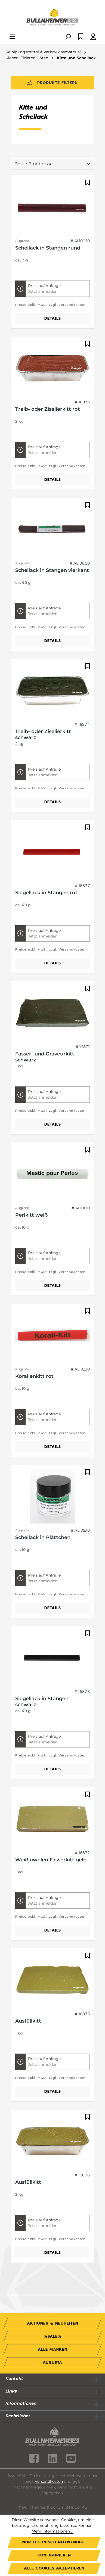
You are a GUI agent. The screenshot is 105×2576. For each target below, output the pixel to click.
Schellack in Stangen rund (47, 248)
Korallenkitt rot (34, 1376)
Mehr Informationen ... (52, 2531)
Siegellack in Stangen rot (46, 893)
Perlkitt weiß (31, 1215)
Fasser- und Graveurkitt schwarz (44, 1057)
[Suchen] (68, 37)
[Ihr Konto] (93, 37)
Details (52, 318)
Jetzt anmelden (42, 291)
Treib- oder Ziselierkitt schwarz (43, 734)
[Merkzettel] (81, 37)
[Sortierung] (52, 164)
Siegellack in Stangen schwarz (42, 1702)
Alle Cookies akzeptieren (54, 2568)
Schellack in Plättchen (42, 1537)
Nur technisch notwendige (54, 2542)
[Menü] (12, 37)
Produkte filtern (52, 83)
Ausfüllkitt (28, 2021)
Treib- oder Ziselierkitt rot (47, 409)
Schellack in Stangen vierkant (52, 570)
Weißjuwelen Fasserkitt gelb (51, 1860)
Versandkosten (49, 2481)
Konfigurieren (54, 2555)
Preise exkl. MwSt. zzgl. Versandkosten (50, 304)
